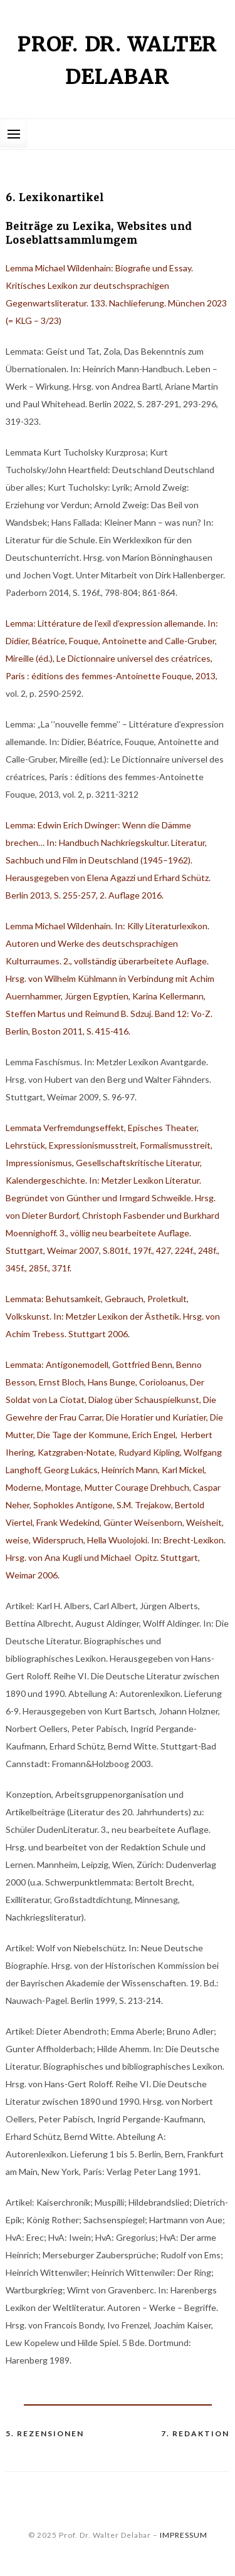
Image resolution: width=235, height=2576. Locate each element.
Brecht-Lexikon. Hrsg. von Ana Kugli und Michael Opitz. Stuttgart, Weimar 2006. (116, 1557)
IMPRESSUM (183, 2535)
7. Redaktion (195, 2433)
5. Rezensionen (45, 2433)
